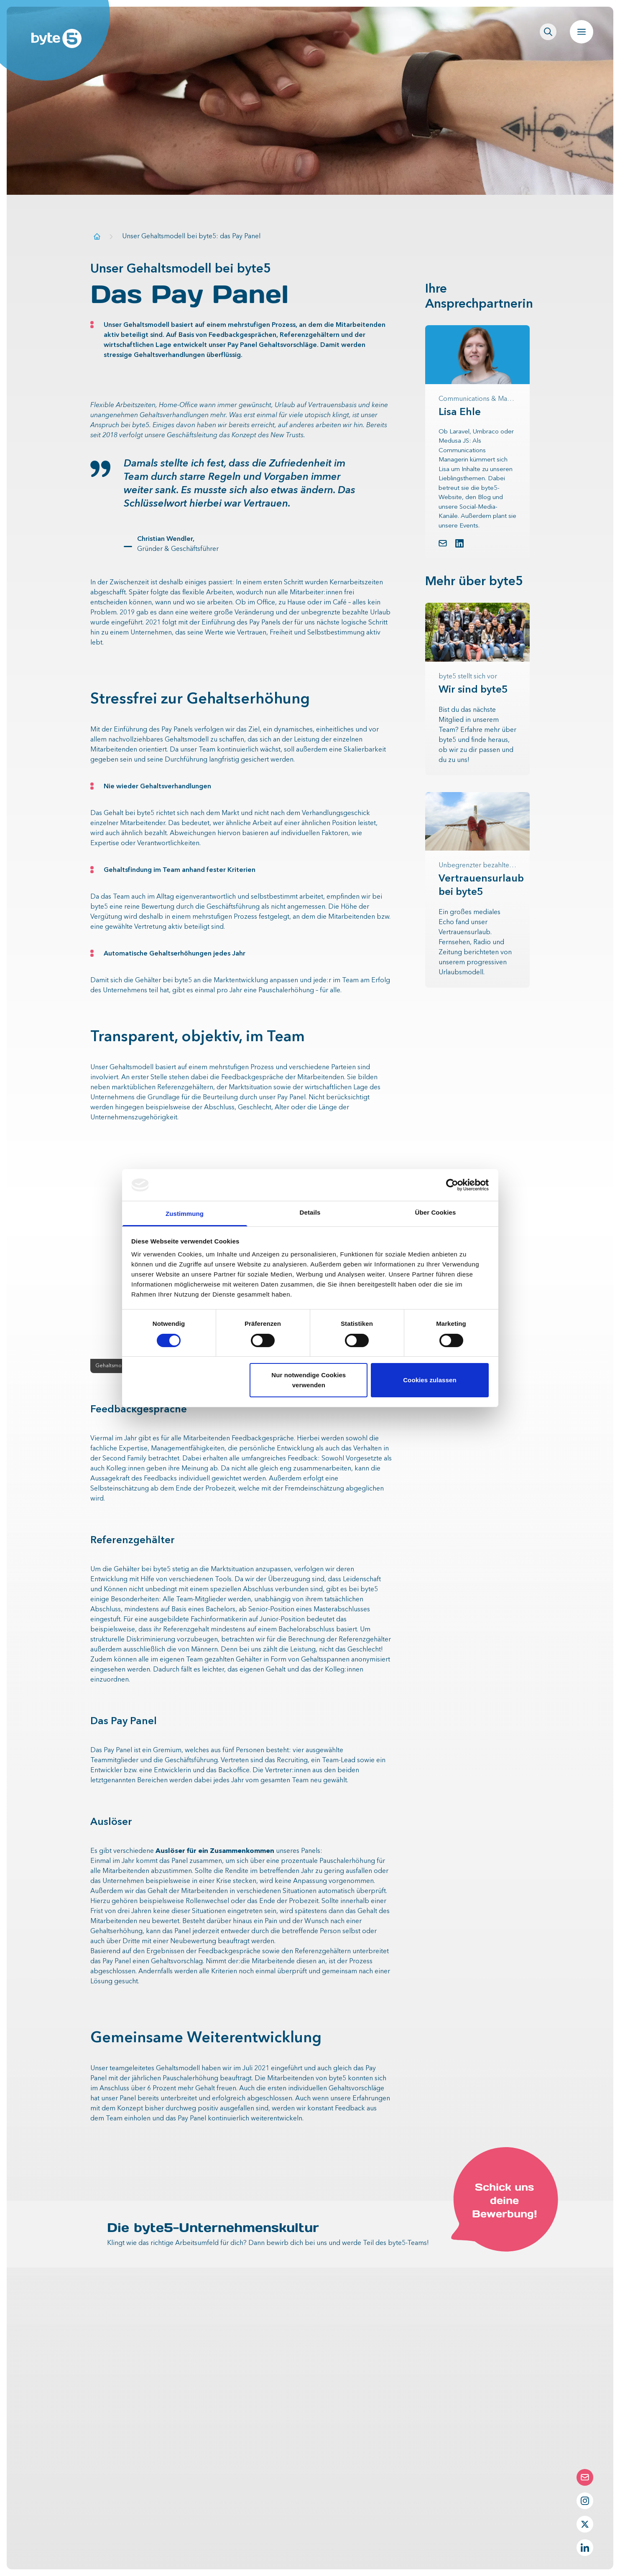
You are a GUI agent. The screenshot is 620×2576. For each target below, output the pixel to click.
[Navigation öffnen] (581, 31)
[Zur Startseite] (97, 236)
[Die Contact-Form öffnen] (585, 2477)
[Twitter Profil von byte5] (585, 2524)
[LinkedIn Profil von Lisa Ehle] (459, 543)
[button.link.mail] (443, 543)
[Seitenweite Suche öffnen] (548, 31)
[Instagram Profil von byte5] (585, 2500)
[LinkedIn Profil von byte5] (585, 2547)
